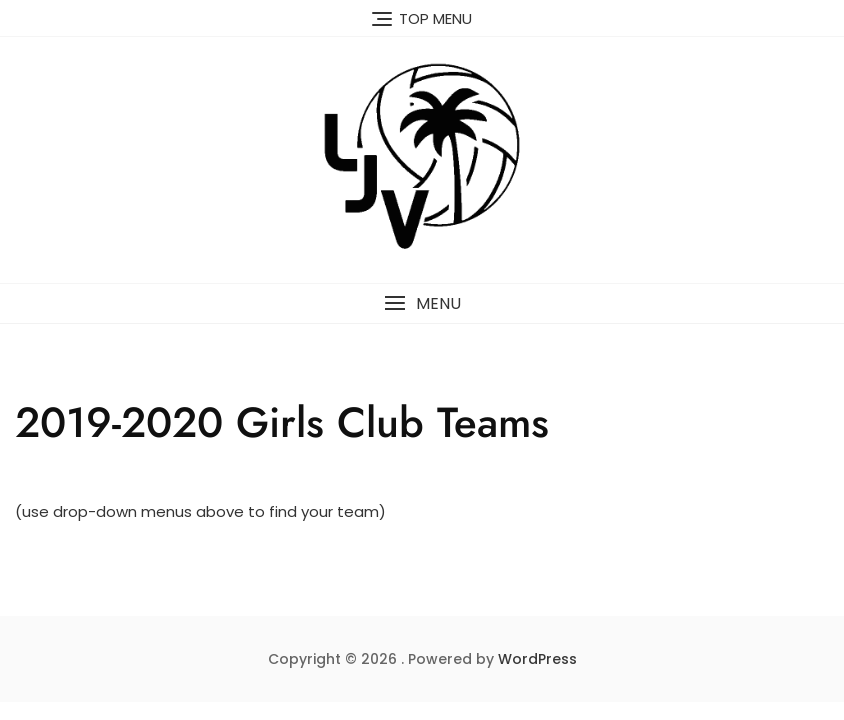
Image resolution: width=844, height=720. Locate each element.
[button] (422, 303)
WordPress (537, 659)
